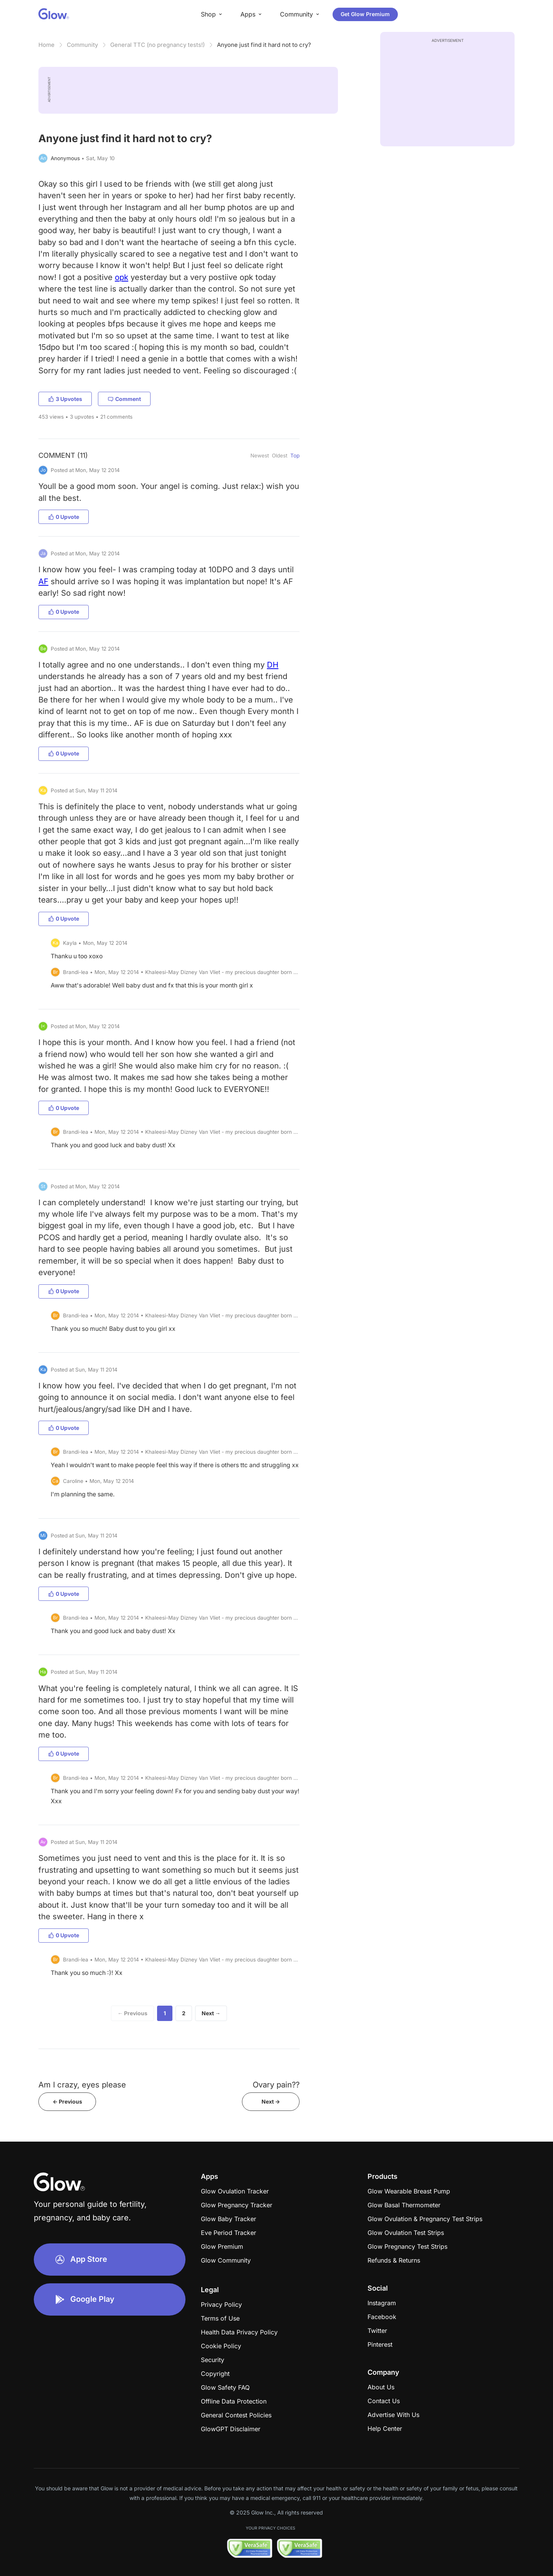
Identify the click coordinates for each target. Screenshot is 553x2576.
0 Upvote (63, 517)
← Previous (132, 2013)
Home (46, 44)
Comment (124, 399)
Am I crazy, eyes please (82, 2084)
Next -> (271, 2101)
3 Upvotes (65, 399)
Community (82, 44)
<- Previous (67, 2101)
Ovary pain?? (276, 2084)
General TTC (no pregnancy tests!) (157, 44)
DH (272, 664)
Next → (211, 2013)
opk (121, 277)
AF (43, 581)
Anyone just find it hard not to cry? (264, 44)
